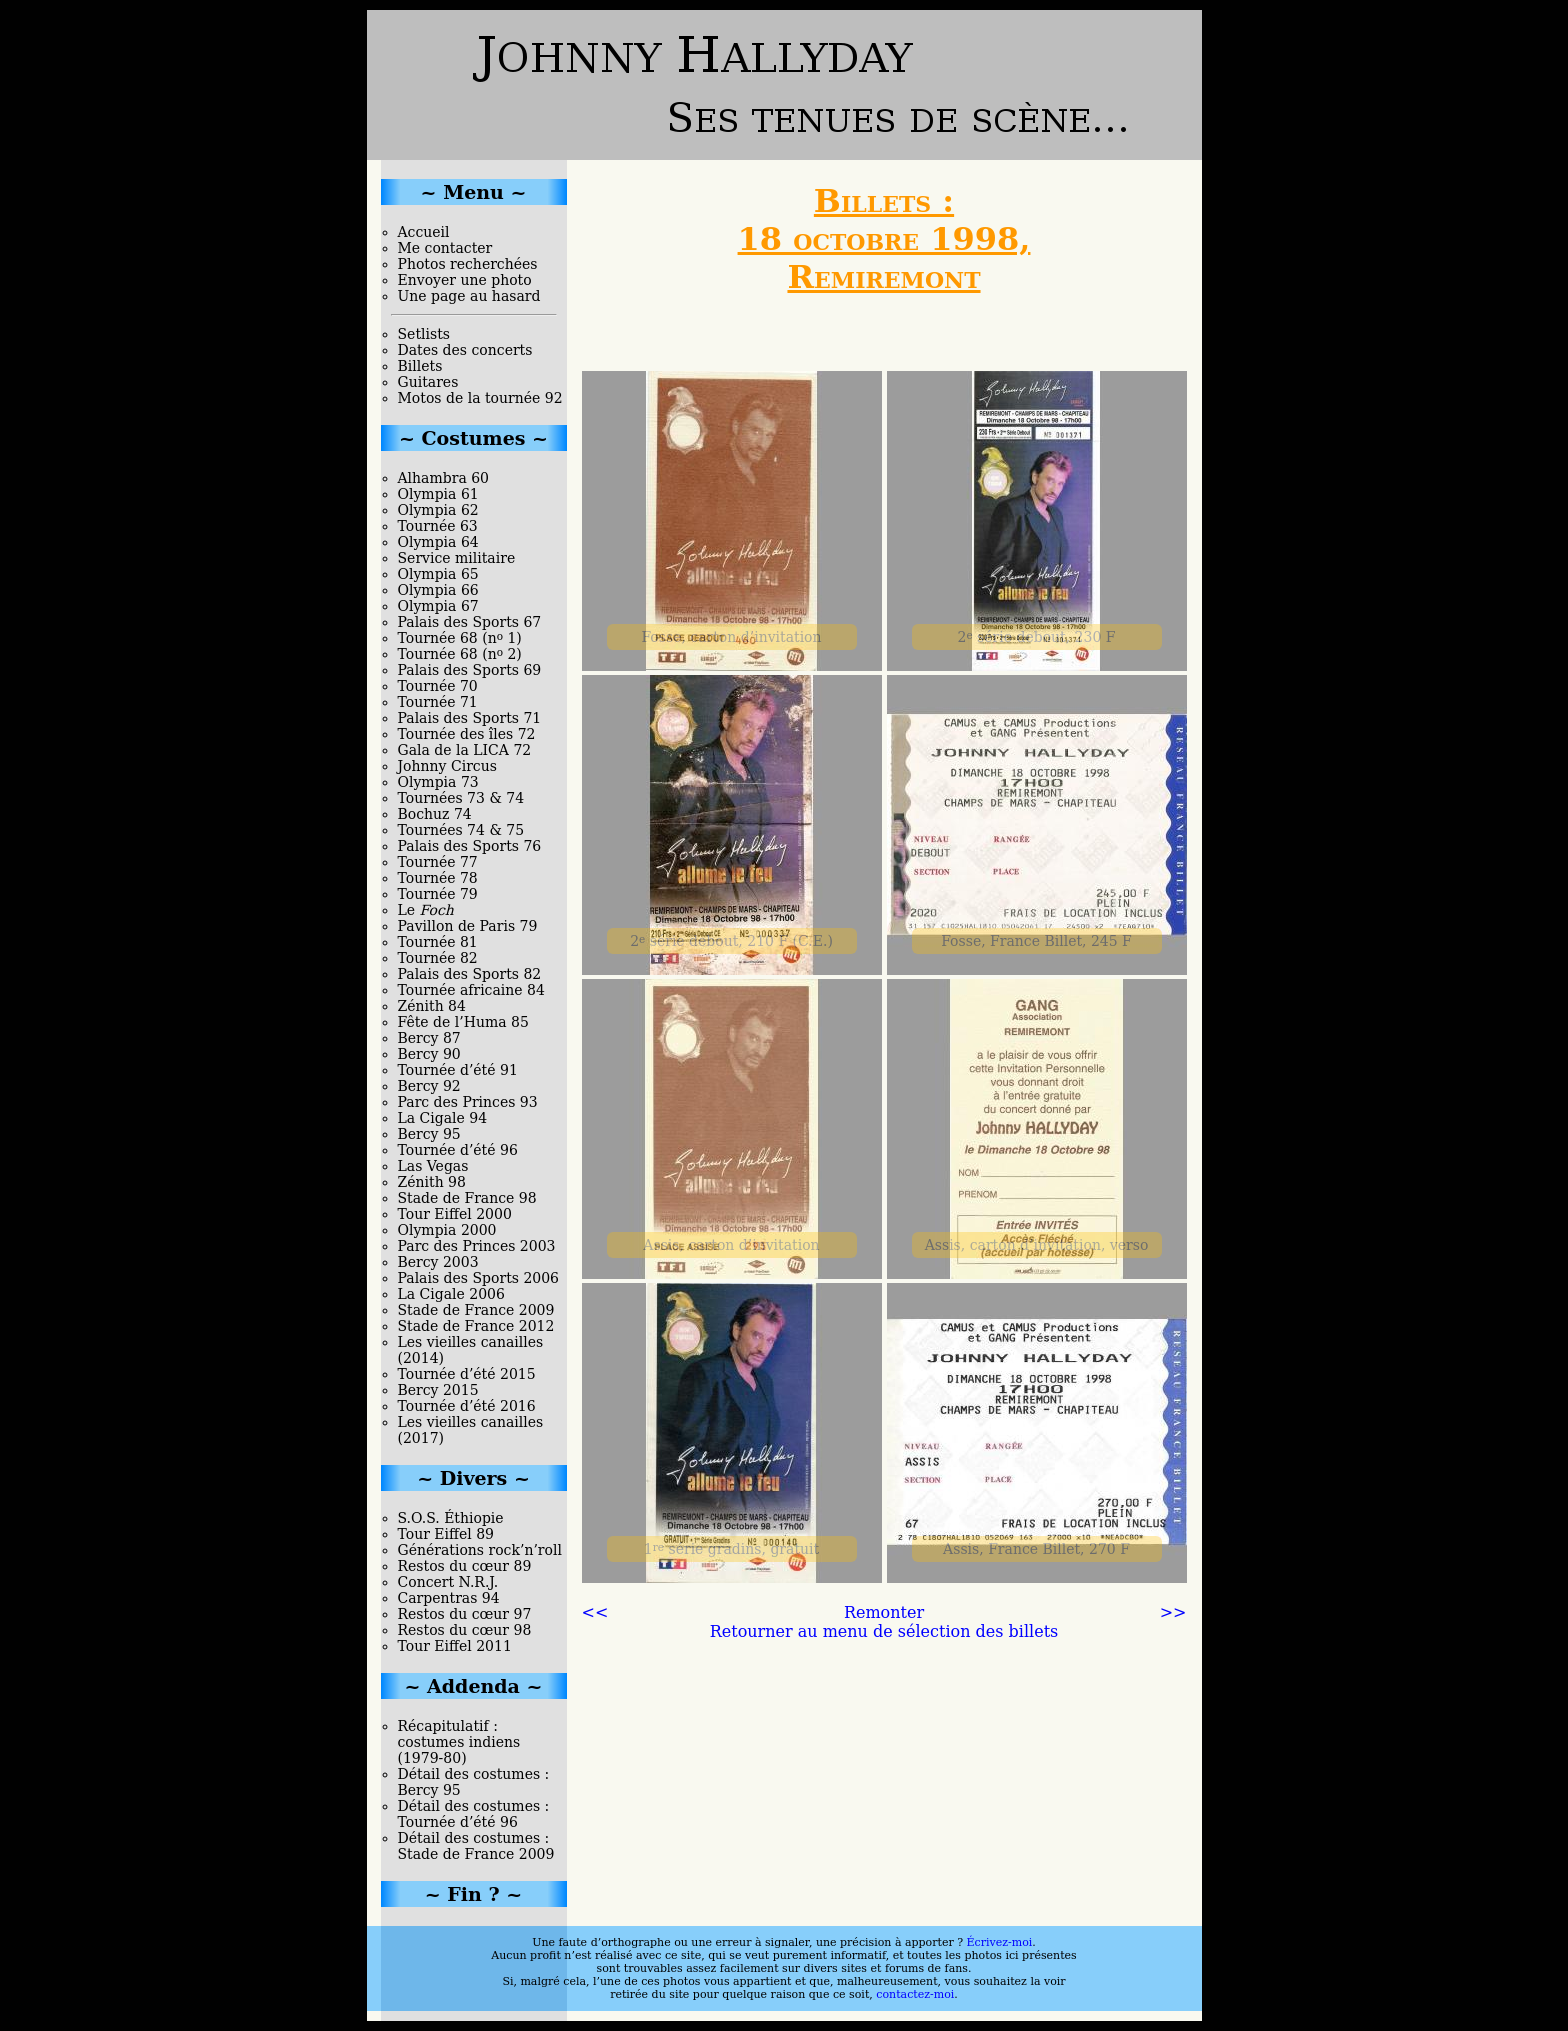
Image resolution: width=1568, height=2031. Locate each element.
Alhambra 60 (444, 478)
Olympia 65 (438, 574)
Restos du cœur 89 (465, 1566)
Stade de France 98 (467, 1198)
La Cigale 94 (443, 1118)
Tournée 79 (438, 894)
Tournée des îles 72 (467, 734)
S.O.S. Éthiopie (451, 1518)
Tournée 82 (438, 958)
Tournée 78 (438, 878)
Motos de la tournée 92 (480, 398)
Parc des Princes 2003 (477, 1246)
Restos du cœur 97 (465, 1614)
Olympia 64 (438, 542)
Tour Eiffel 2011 (455, 1646)
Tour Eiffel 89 (446, 1534)
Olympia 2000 (447, 1230)
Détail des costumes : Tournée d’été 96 (474, 1814)
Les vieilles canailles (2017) (471, 1430)
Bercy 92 (429, 1086)
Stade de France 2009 (476, 1310)
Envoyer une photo (465, 280)
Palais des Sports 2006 (479, 1278)
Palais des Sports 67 (470, 622)
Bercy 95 (429, 1134)
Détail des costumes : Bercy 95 (474, 1782)
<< (595, 1612)
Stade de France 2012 (476, 1326)
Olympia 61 (438, 494)
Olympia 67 (438, 606)
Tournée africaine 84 (471, 990)
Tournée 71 (438, 702)
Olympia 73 (438, 782)
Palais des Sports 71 (470, 718)
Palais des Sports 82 (470, 974)
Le (426, 910)
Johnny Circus (447, 766)
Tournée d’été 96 (458, 1150)
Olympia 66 (438, 590)
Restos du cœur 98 (465, 1630)
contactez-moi (915, 1994)
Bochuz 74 (435, 814)
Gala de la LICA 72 (465, 750)
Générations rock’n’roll (480, 1550)
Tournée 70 (438, 686)
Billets (420, 366)
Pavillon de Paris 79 (468, 926)
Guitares (428, 382)
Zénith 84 (432, 1006)
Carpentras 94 (449, 1598)
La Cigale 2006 (451, 1294)
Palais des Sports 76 (470, 846)
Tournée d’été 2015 (467, 1374)
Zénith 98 (432, 1182)
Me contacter (445, 248)
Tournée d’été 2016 (467, 1406)
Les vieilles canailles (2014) (471, 1350)
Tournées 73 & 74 (461, 798)
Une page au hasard (469, 296)
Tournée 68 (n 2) (460, 654)
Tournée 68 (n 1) (460, 638)
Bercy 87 (429, 1038)
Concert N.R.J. (448, 1582)
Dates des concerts (465, 350)
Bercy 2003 (438, 1262)
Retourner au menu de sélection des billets (884, 1631)
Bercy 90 (429, 1054)
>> (1173, 1612)
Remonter (884, 1612)
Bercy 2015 (438, 1390)
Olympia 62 (438, 510)
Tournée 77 (438, 862)
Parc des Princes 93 (468, 1102)
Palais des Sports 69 (470, 670)
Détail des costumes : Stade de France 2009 (476, 1846)
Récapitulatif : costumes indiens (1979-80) (459, 1742)
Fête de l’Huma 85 (463, 1022)
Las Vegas (433, 1166)
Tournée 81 (438, 942)
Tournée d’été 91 (458, 1070)
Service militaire (457, 558)
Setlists (424, 334)
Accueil (424, 232)
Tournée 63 (438, 526)
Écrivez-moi (1000, 1942)
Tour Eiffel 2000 (455, 1214)
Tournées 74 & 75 (461, 830)
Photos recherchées (468, 264)
